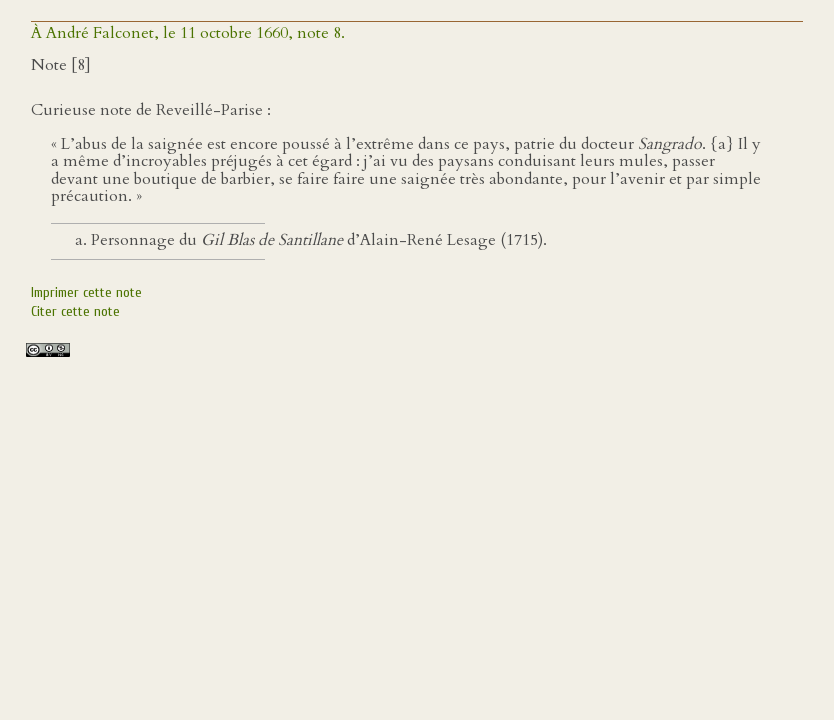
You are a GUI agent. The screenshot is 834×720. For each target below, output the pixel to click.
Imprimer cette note (86, 292)
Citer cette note (75, 311)
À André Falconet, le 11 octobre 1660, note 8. (188, 33)
